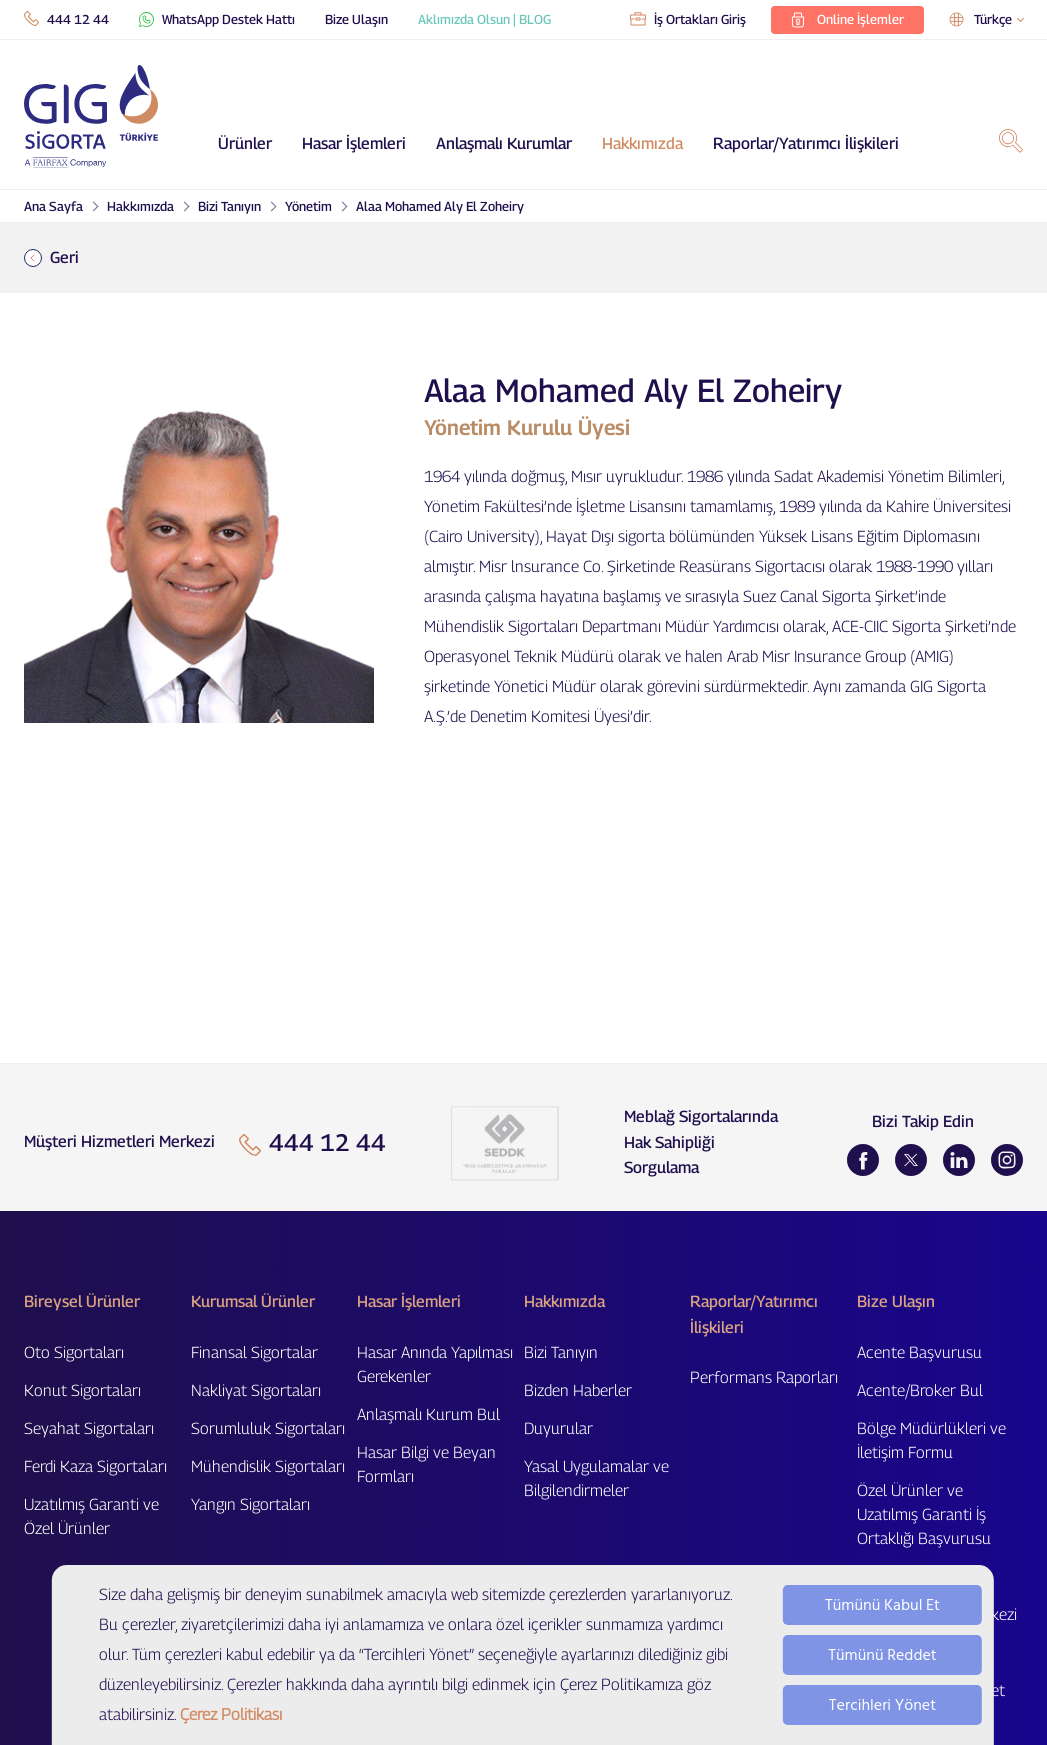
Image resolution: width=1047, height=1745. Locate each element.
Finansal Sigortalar (254, 1352)
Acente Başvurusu (919, 1352)
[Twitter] (911, 1160)
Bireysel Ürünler (82, 1301)
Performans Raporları (764, 1377)
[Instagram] (1007, 1160)
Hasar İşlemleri (354, 143)
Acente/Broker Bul (920, 1390)
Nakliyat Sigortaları (256, 1390)
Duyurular (558, 1428)
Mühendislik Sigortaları (268, 1466)
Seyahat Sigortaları (89, 1428)
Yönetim (308, 206)
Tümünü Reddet (882, 1655)
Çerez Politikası (231, 1714)
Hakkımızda (642, 143)
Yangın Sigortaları (250, 1504)
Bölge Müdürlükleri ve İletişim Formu (931, 1440)
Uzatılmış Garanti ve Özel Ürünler (91, 1516)
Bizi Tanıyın (229, 206)
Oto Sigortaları (74, 1352)
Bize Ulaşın (356, 19)
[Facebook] (863, 1160)
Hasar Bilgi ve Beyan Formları (426, 1464)
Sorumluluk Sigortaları (268, 1428)
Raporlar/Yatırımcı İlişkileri (806, 143)
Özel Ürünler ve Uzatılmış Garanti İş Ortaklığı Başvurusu (924, 1514)
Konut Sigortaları (82, 1390)
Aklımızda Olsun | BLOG (484, 19)
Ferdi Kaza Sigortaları (95, 1466)
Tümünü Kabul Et (882, 1605)
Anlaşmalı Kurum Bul (428, 1414)
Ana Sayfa (53, 206)
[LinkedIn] (959, 1160)
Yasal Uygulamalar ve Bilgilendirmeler (596, 1478)
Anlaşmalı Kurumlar (504, 143)
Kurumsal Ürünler (253, 1301)
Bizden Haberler (578, 1390)
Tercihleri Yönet (882, 1705)
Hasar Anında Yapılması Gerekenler (435, 1364)
